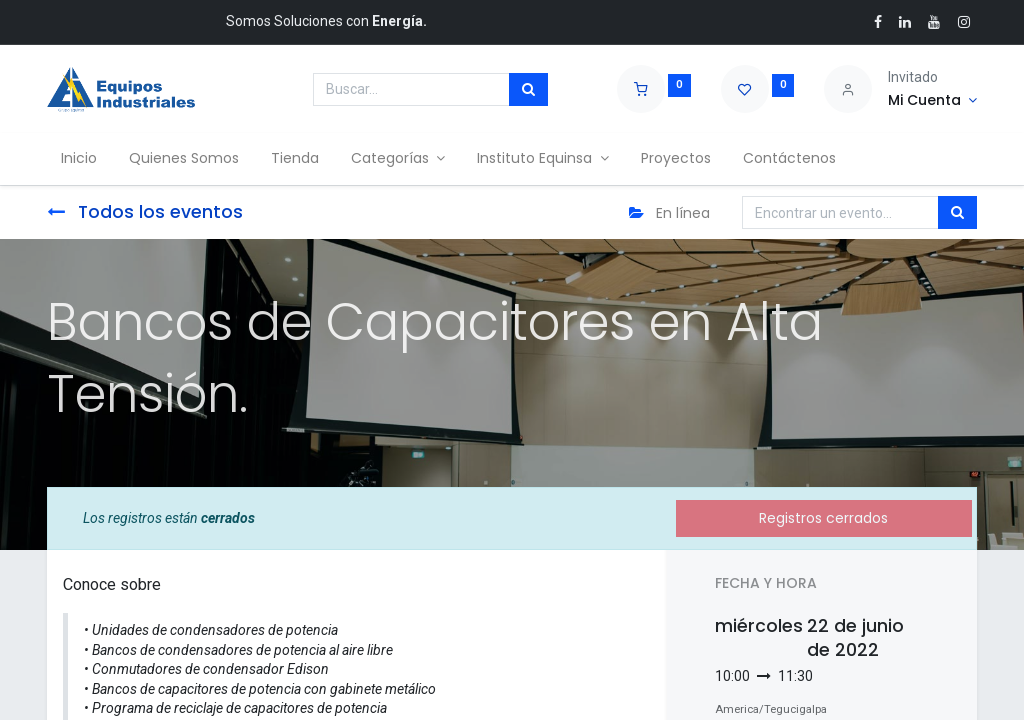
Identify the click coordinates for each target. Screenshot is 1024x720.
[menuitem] (81, 159)
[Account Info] (932, 101)
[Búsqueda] (528, 90)
